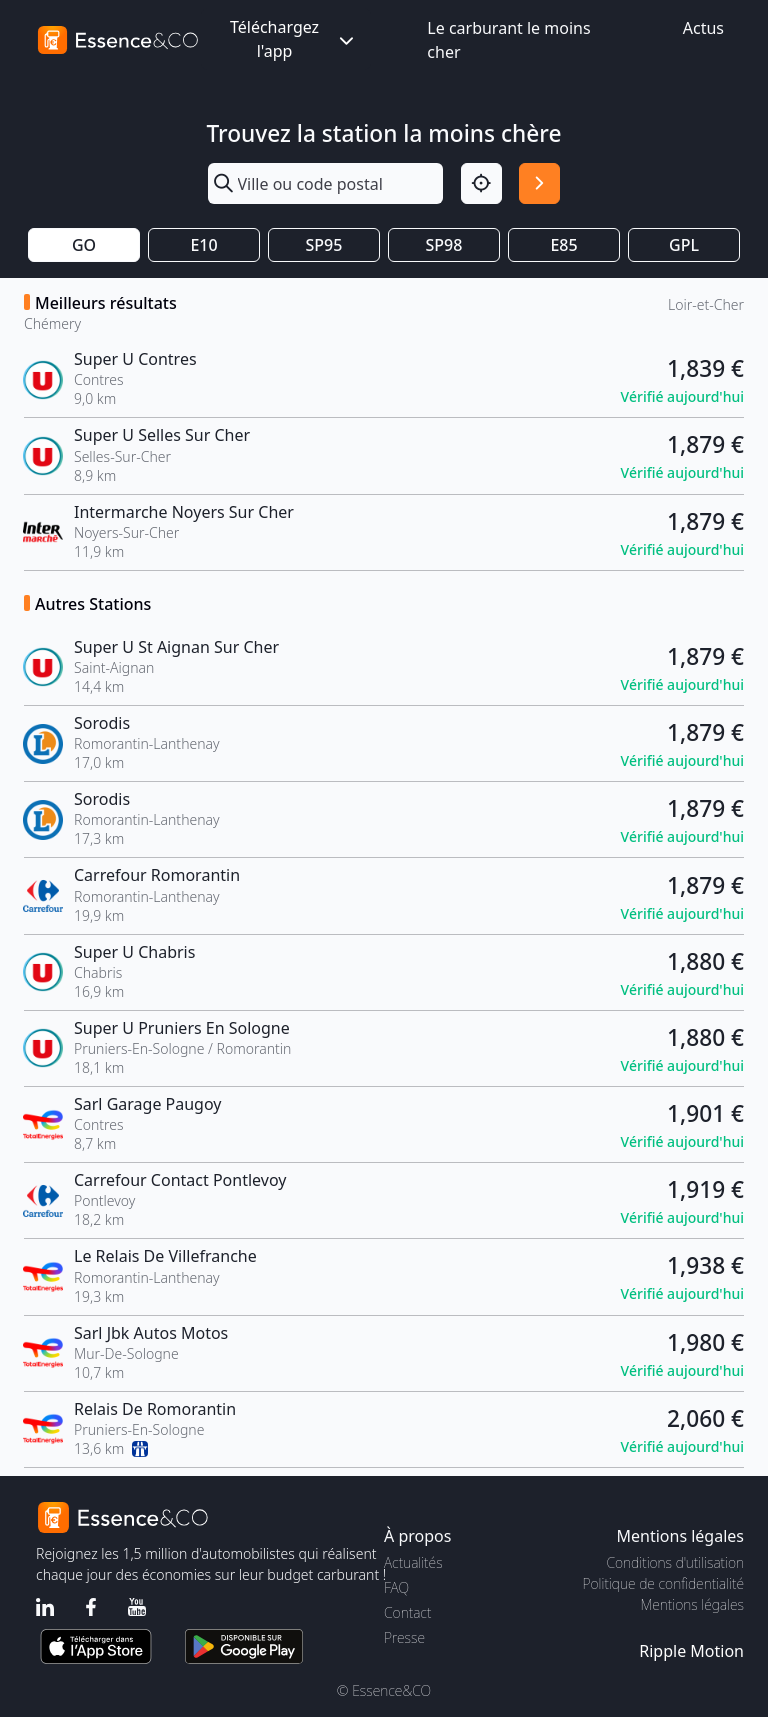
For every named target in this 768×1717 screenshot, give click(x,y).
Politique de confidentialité (663, 1583)
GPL (684, 245)
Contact (407, 1612)
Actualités (413, 1562)
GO (84, 245)
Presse (404, 1637)
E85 (563, 245)
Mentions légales (692, 1604)
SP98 (444, 245)
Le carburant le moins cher (508, 40)
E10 (203, 245)
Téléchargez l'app (294, 39)
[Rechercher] (539, 183)
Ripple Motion (691, 1651)
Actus (703, 28)
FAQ (396, 1587)
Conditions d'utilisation (675, 1562)
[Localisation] (481, 183)
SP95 (324, 245)
